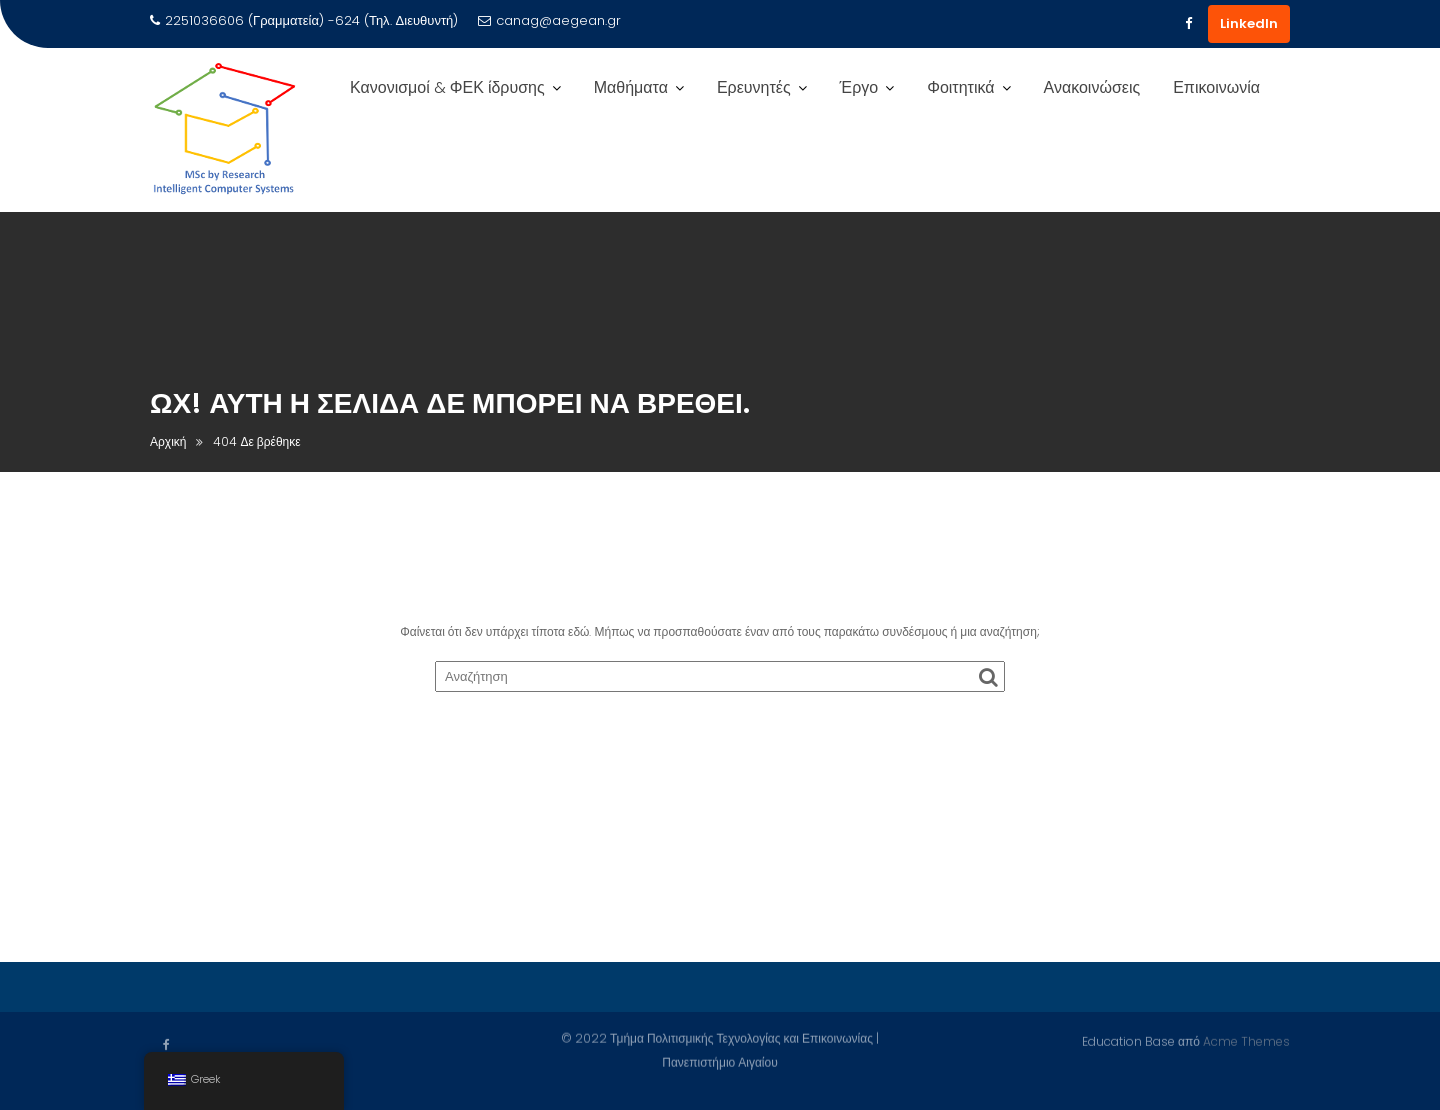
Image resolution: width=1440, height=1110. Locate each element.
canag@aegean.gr (549, 20)
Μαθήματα (631, 87)
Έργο (859, 87)
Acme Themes (1246, 1039)
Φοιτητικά (960, 87)
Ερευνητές (754, 87)
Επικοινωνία (1216, 87)
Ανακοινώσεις (1092, 87)
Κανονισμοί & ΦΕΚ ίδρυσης (447, 87)
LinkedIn (1249, 23)
